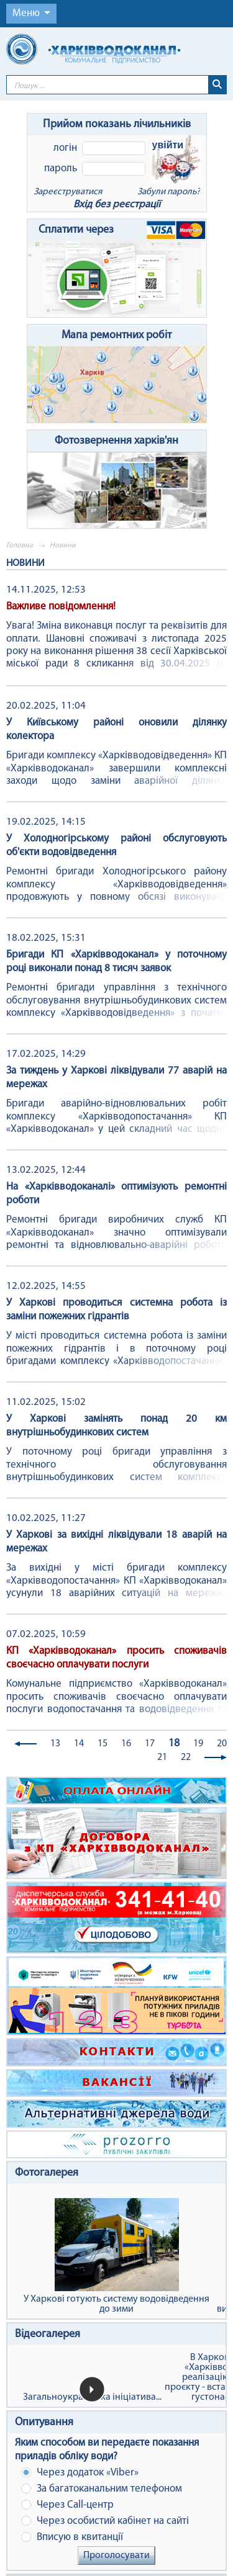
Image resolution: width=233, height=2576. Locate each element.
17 (150, 1744)
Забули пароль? (168, 192)
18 (174, 1743)
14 (79, 1744)
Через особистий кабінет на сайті (105, 2521)
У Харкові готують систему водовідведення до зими (116, 2256)
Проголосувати (116, 2555)
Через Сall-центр (67, 2505)
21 (162, 1757)
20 (222, 1744)
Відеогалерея (47, 2334)
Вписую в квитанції (72, 2537)
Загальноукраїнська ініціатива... (92, 2397)
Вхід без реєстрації (116, 204)
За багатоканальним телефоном (101, 2489)
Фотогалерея (46, 2173)
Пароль (60, 168)
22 (186, 1757)
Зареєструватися (68, 192)
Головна (19, 545)
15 (102, 1744)
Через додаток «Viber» (80, 2472)
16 (126, 1744)
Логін (65, 148)
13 (55, 1744)
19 (198, 1744)
